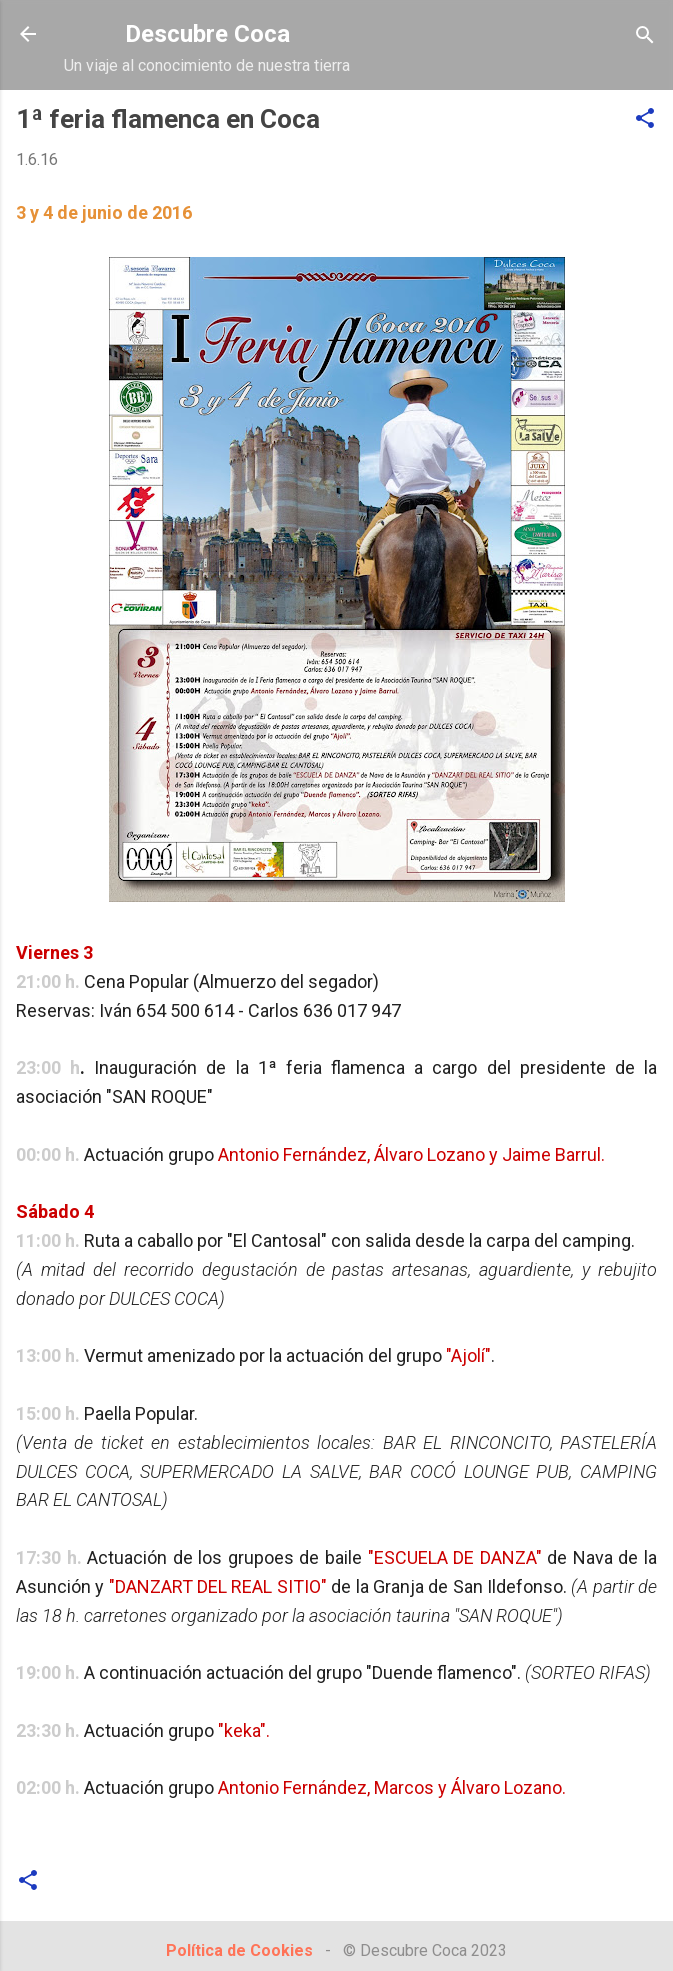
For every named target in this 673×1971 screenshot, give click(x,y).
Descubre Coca (207, 34)
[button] (645, 119)
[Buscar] (645, 36)
